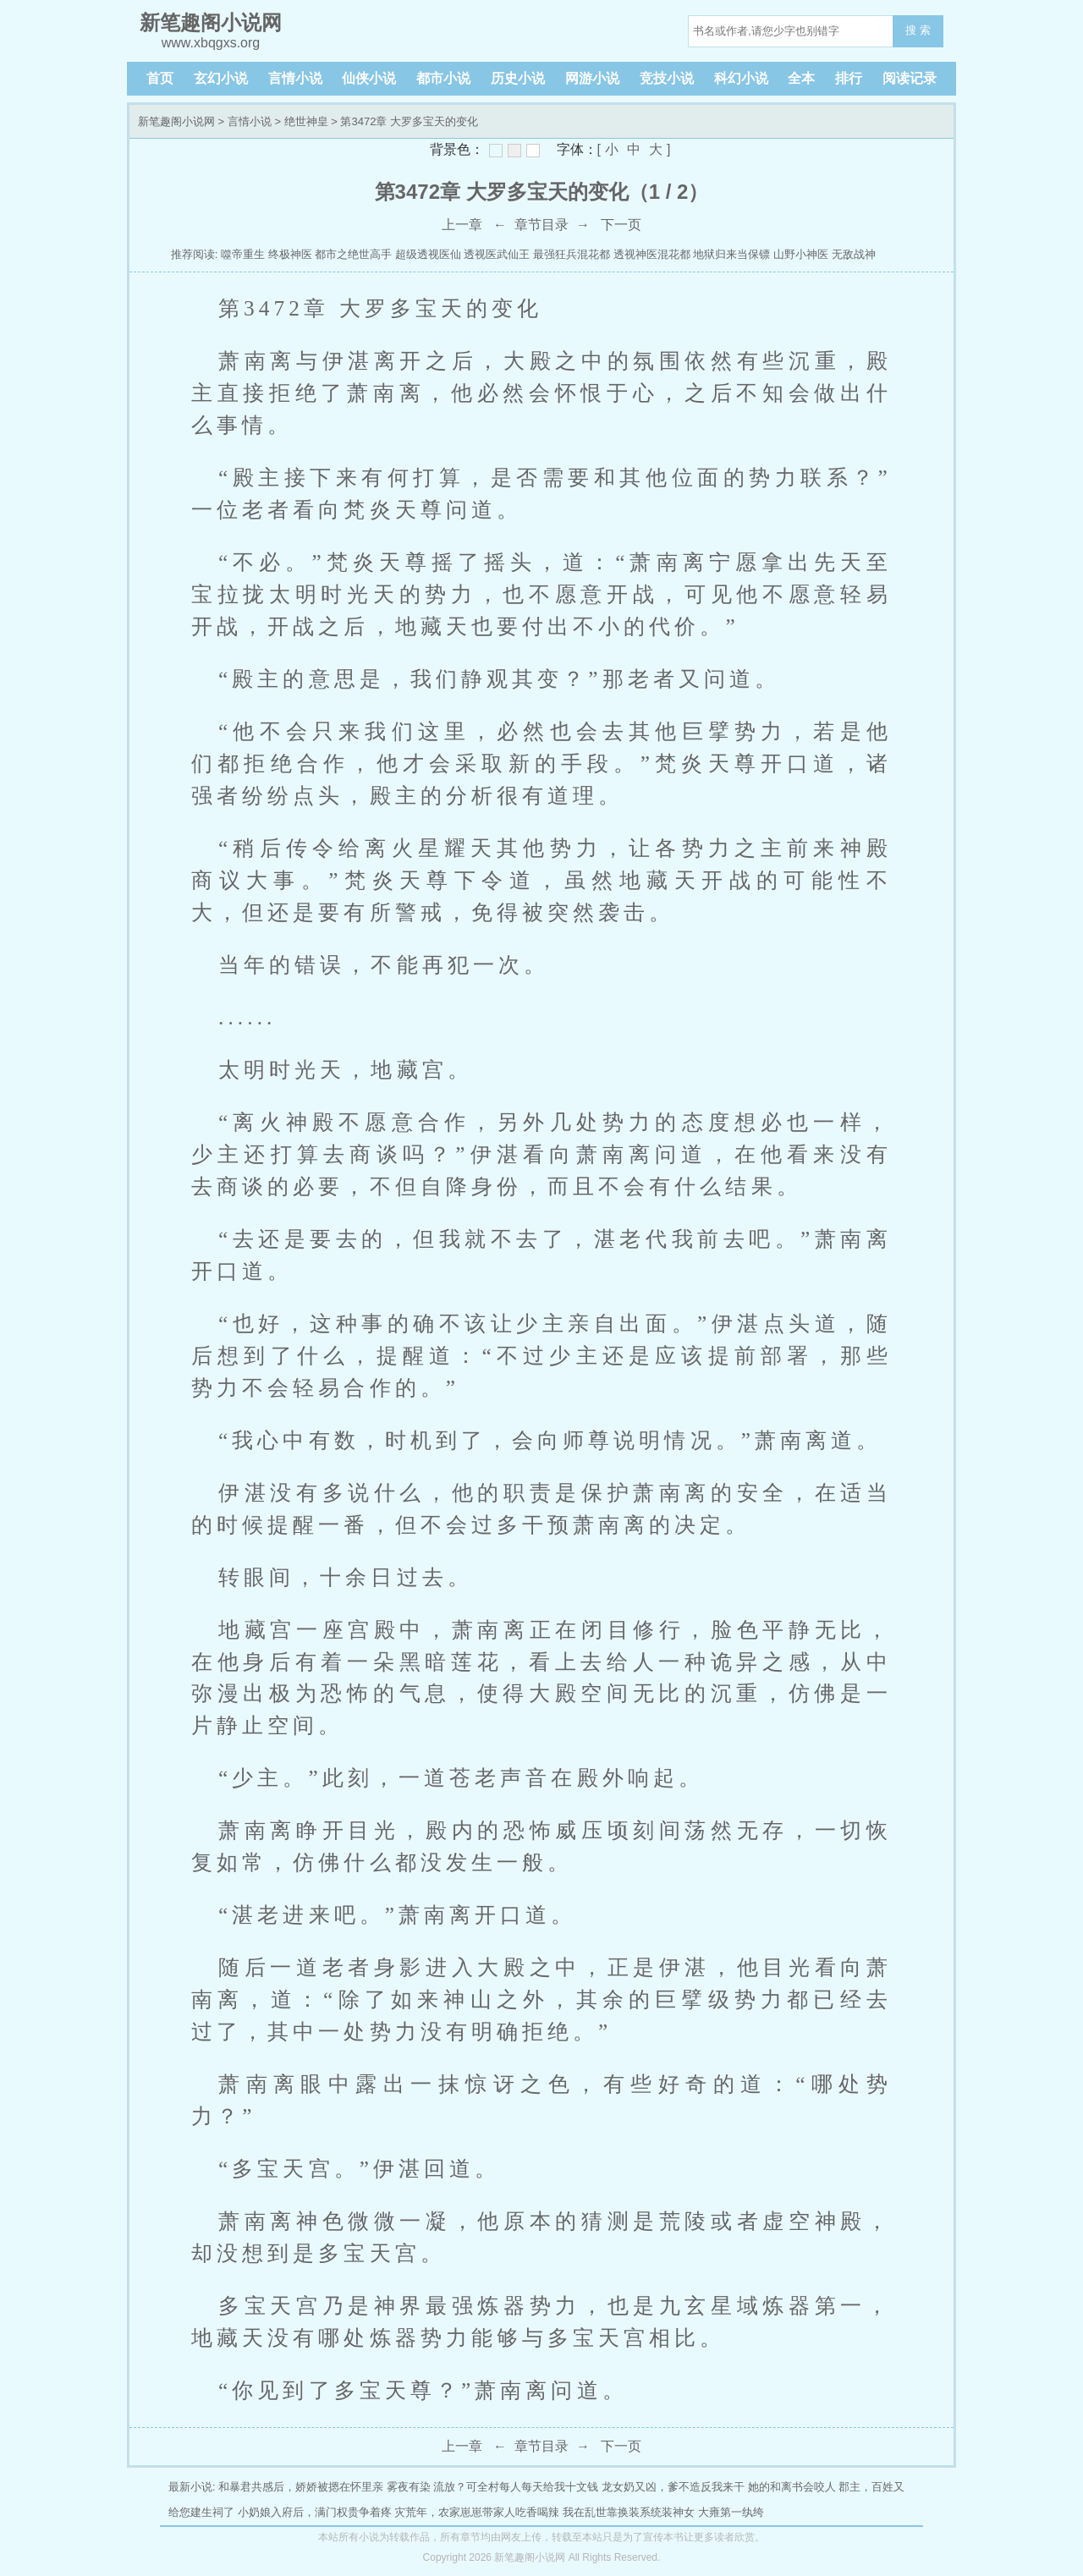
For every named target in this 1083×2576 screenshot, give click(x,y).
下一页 (621, 224)
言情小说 (295, 78)
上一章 (462, 224)
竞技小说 (667, 78)
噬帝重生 (243, 254)
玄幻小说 (221, 78)
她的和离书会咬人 (792, 2486)
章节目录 (541, 224)
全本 (801, 78)
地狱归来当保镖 (731, 254)
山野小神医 (800, 254)
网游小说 (592, 78)
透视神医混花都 (651, 254)
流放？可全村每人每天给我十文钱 (515, 2486)
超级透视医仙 (428, 254)
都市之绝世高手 (353, 254)
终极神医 (290, 254)
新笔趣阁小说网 (176, 121)
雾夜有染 (409, 2486)
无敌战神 (854, 254)
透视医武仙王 (497, 254)
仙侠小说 (369, 78)
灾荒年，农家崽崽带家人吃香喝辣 (476, 2512)
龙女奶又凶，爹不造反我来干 (673, 2486)
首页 (159, 78)
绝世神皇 (306, 121)
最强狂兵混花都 (571, 254)
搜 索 (918, 30)
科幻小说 (741, 78)
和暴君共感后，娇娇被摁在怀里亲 (300, 2486)
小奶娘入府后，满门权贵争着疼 (315, 2512)
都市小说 (443, 78)
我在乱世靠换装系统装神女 (629, 2512)
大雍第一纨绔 (731, 2512)
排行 (848, 78)
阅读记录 (909, 78)
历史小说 (518, 78)
